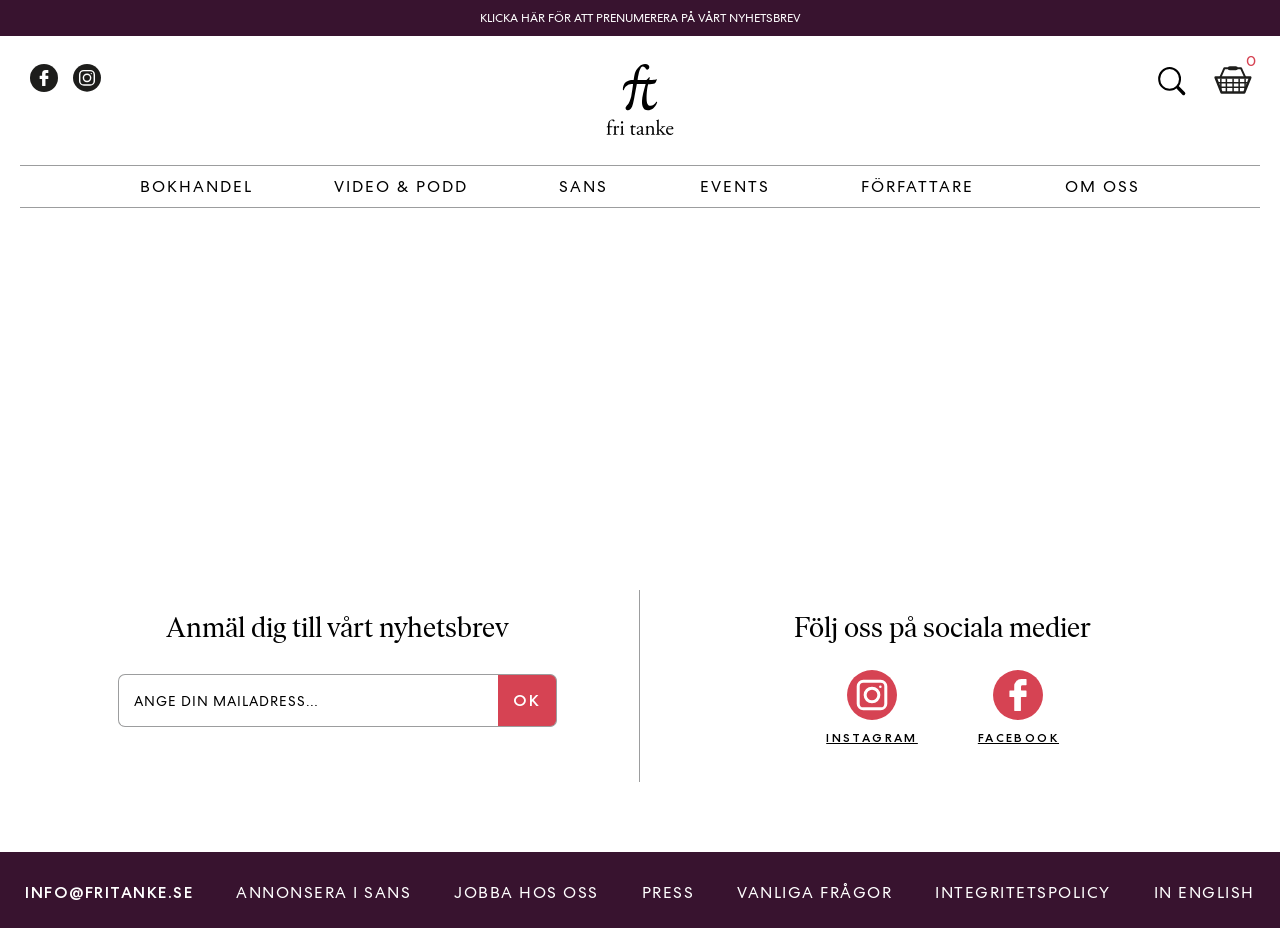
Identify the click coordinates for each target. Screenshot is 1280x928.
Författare (917, 186)
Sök (1171, 81)
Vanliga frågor (814, 892)
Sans (583, 186)
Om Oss (1102, 186)
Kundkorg (1233, 81)
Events (735, 186)
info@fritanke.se (109, 892)
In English (1204, 892)
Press (668, 892)
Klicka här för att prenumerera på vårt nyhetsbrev (640, 18)
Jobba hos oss (526, 892)
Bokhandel (196, 186)
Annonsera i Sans (323, 892)
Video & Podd (401, 186)
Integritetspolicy (1023, 892)
